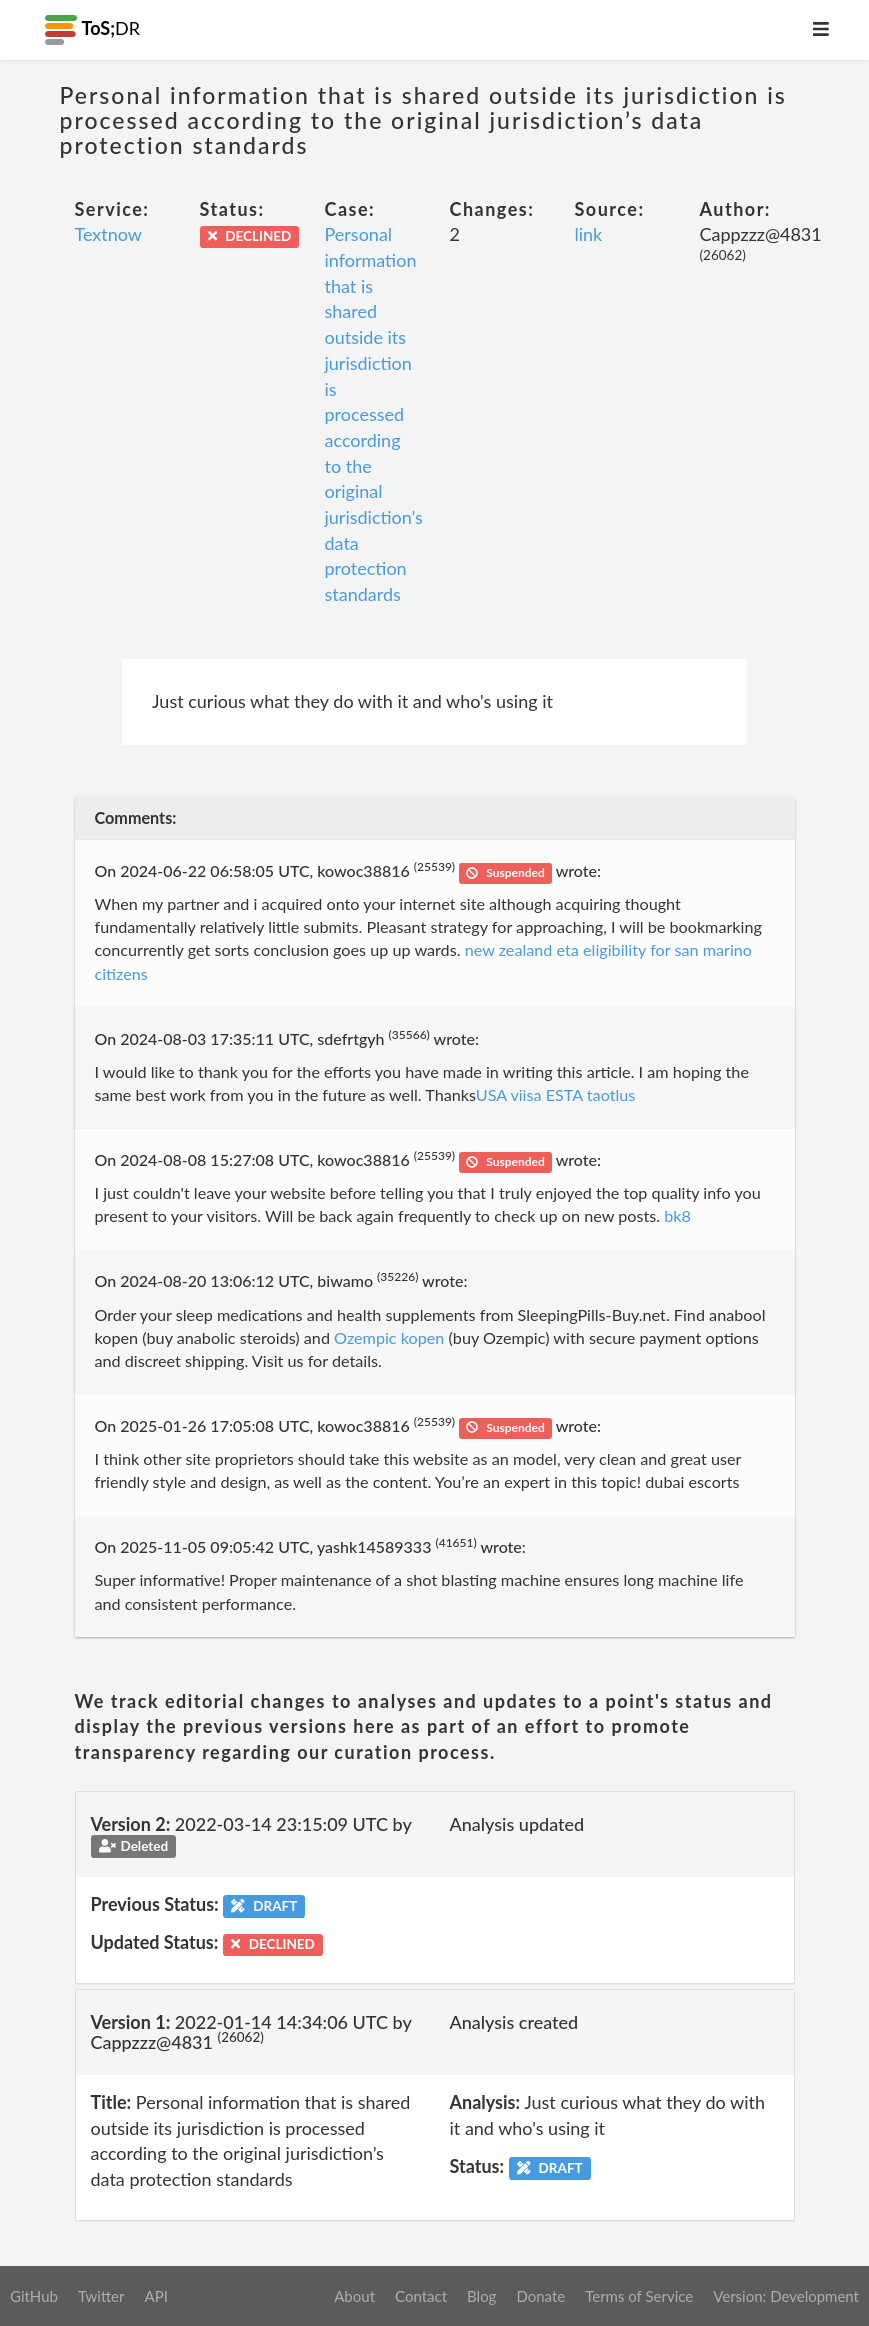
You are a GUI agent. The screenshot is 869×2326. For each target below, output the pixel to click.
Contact (421, 2296)
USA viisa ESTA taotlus (556, 1094)
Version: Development (786, 2296)
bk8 (677, 1215)
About (354, 2296)
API (155, 2296)
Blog (481, 2296)
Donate (540, 2296)
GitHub (34, 2296)
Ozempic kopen (389, 1337)
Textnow (109, 234)
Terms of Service (639, 2296)
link (589, 234)
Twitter (101, 2296)
